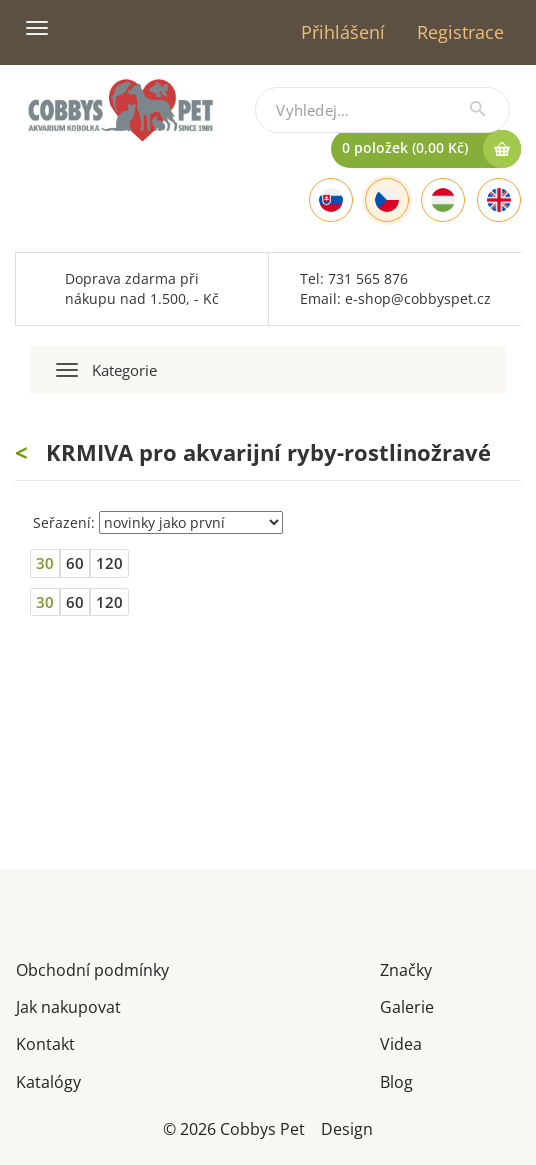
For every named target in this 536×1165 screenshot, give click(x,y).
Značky (406, 968)
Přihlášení (343, 32)
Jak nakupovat (68, 1005)
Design (347, 1127)
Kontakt (45, 1042)
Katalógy (48, 1080)
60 (75, 563)
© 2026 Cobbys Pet (234, 1127)
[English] (499, 200)
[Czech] (387, 200)
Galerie (407, 1005)
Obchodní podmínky (92, 968)
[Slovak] (331, 200)
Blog (396, 1080)
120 (109, 563)
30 (45, 563)
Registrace (460, 32)
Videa (401, 1042)
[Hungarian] (443, 200)
